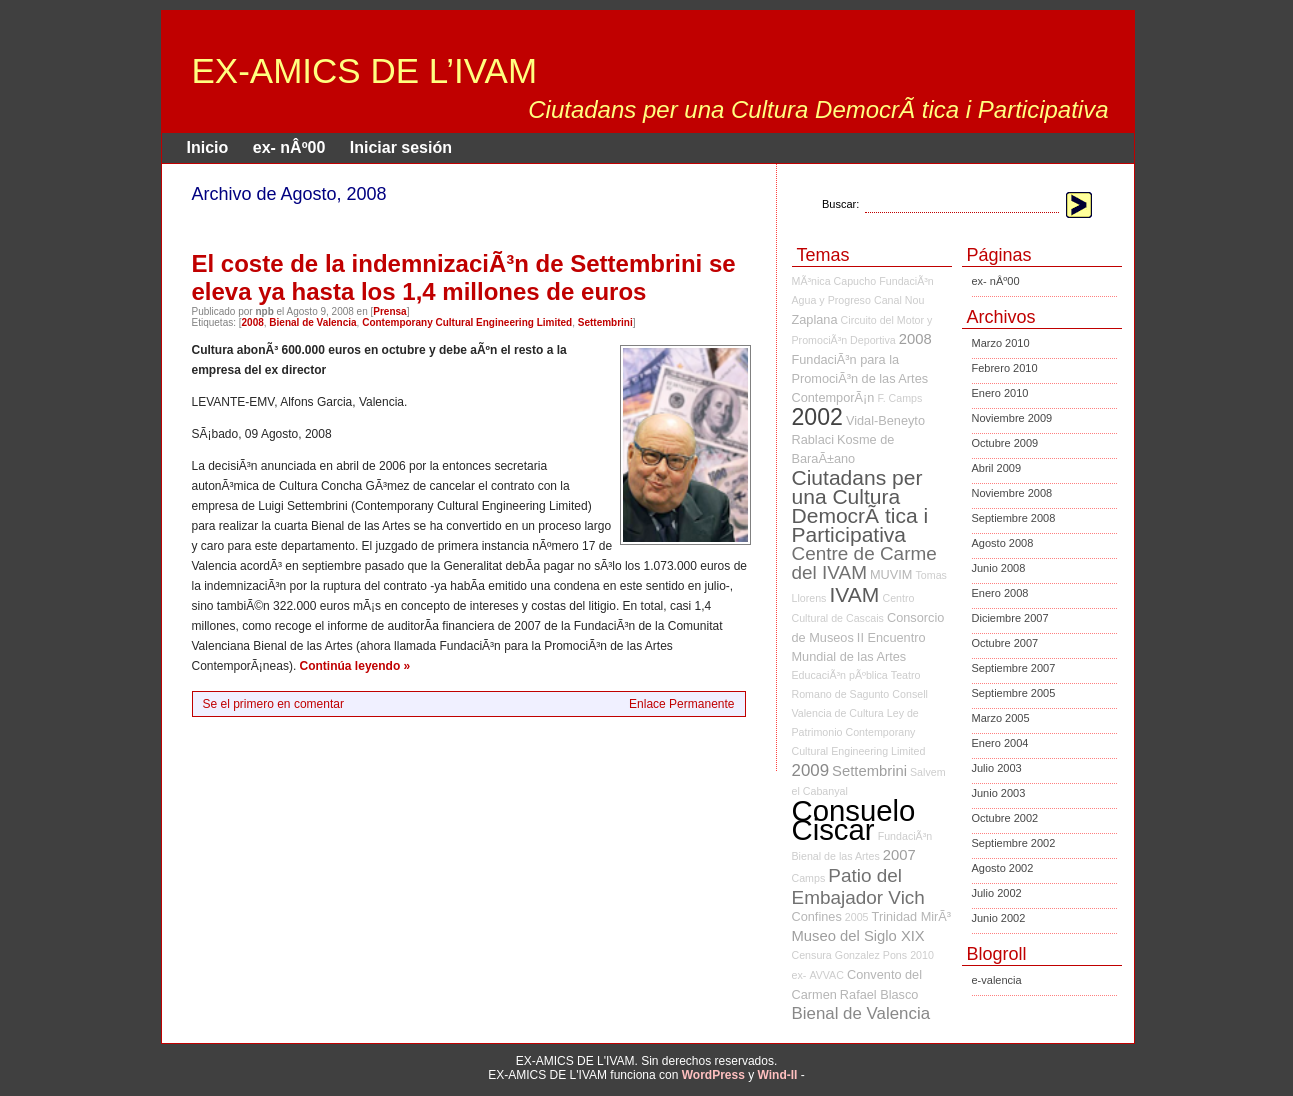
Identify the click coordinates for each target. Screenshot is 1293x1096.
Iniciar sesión (401, 147)
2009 (811, 770)
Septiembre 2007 (1014, 668)
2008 (253, 322)
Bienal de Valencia (312, 322)
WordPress (713, 1075)
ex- (799, 975)
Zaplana (815, 319)
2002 (817, 417)
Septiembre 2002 (1014, 843)
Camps (809, 878)
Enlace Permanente (681, 704)
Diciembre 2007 (1010, 618)
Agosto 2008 (1003, 543)
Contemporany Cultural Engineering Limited (467, 322)
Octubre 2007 (1005, 643)
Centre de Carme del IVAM (864, 563)
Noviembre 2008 (1012, 493)
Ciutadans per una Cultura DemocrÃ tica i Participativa (860, 506)
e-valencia (997, 980)
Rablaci (813, 439)
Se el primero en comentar (273, 704)
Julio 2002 (997, 893)
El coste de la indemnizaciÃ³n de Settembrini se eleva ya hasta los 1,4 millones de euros (464, 277)
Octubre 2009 (1005, 443)
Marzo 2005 (1001, 718)
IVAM (855, 594)
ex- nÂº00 (289, 147)
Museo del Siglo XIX (858, 936)
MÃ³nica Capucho (834, 281)
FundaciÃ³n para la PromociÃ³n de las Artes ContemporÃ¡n (860, 378)
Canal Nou (899, 300)
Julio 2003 (997, 768)
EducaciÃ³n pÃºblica (840, 675)
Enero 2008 (1000, 593)
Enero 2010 (1000, 393)
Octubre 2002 (1005, 818)
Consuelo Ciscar (854, 820)
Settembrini (605, 322)
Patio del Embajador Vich (858, 886)
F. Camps (899, 398)
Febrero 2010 (1005, 368)
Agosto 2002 (1003, 868)
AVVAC (826, 975)
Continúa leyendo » (355, 666)
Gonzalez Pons (871, 955)
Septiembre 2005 (1014, 693)
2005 (857, 917)
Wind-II (778, 1075)
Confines (817, 916)
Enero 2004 (1000, 743)
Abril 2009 (997, 468)
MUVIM (891, 574)
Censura (812, 955)
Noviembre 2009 (1012, 418)
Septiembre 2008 (1014, 518)
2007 (899, 855)
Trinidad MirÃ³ (911, 916)
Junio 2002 (999, 918)
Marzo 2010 (1001, 343)
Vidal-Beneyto (885, 420)
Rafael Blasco (879, 994)
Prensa (389, 311)
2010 (922, 955)
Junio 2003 (999, 793)
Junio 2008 (999, 568)
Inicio (208, 147)
